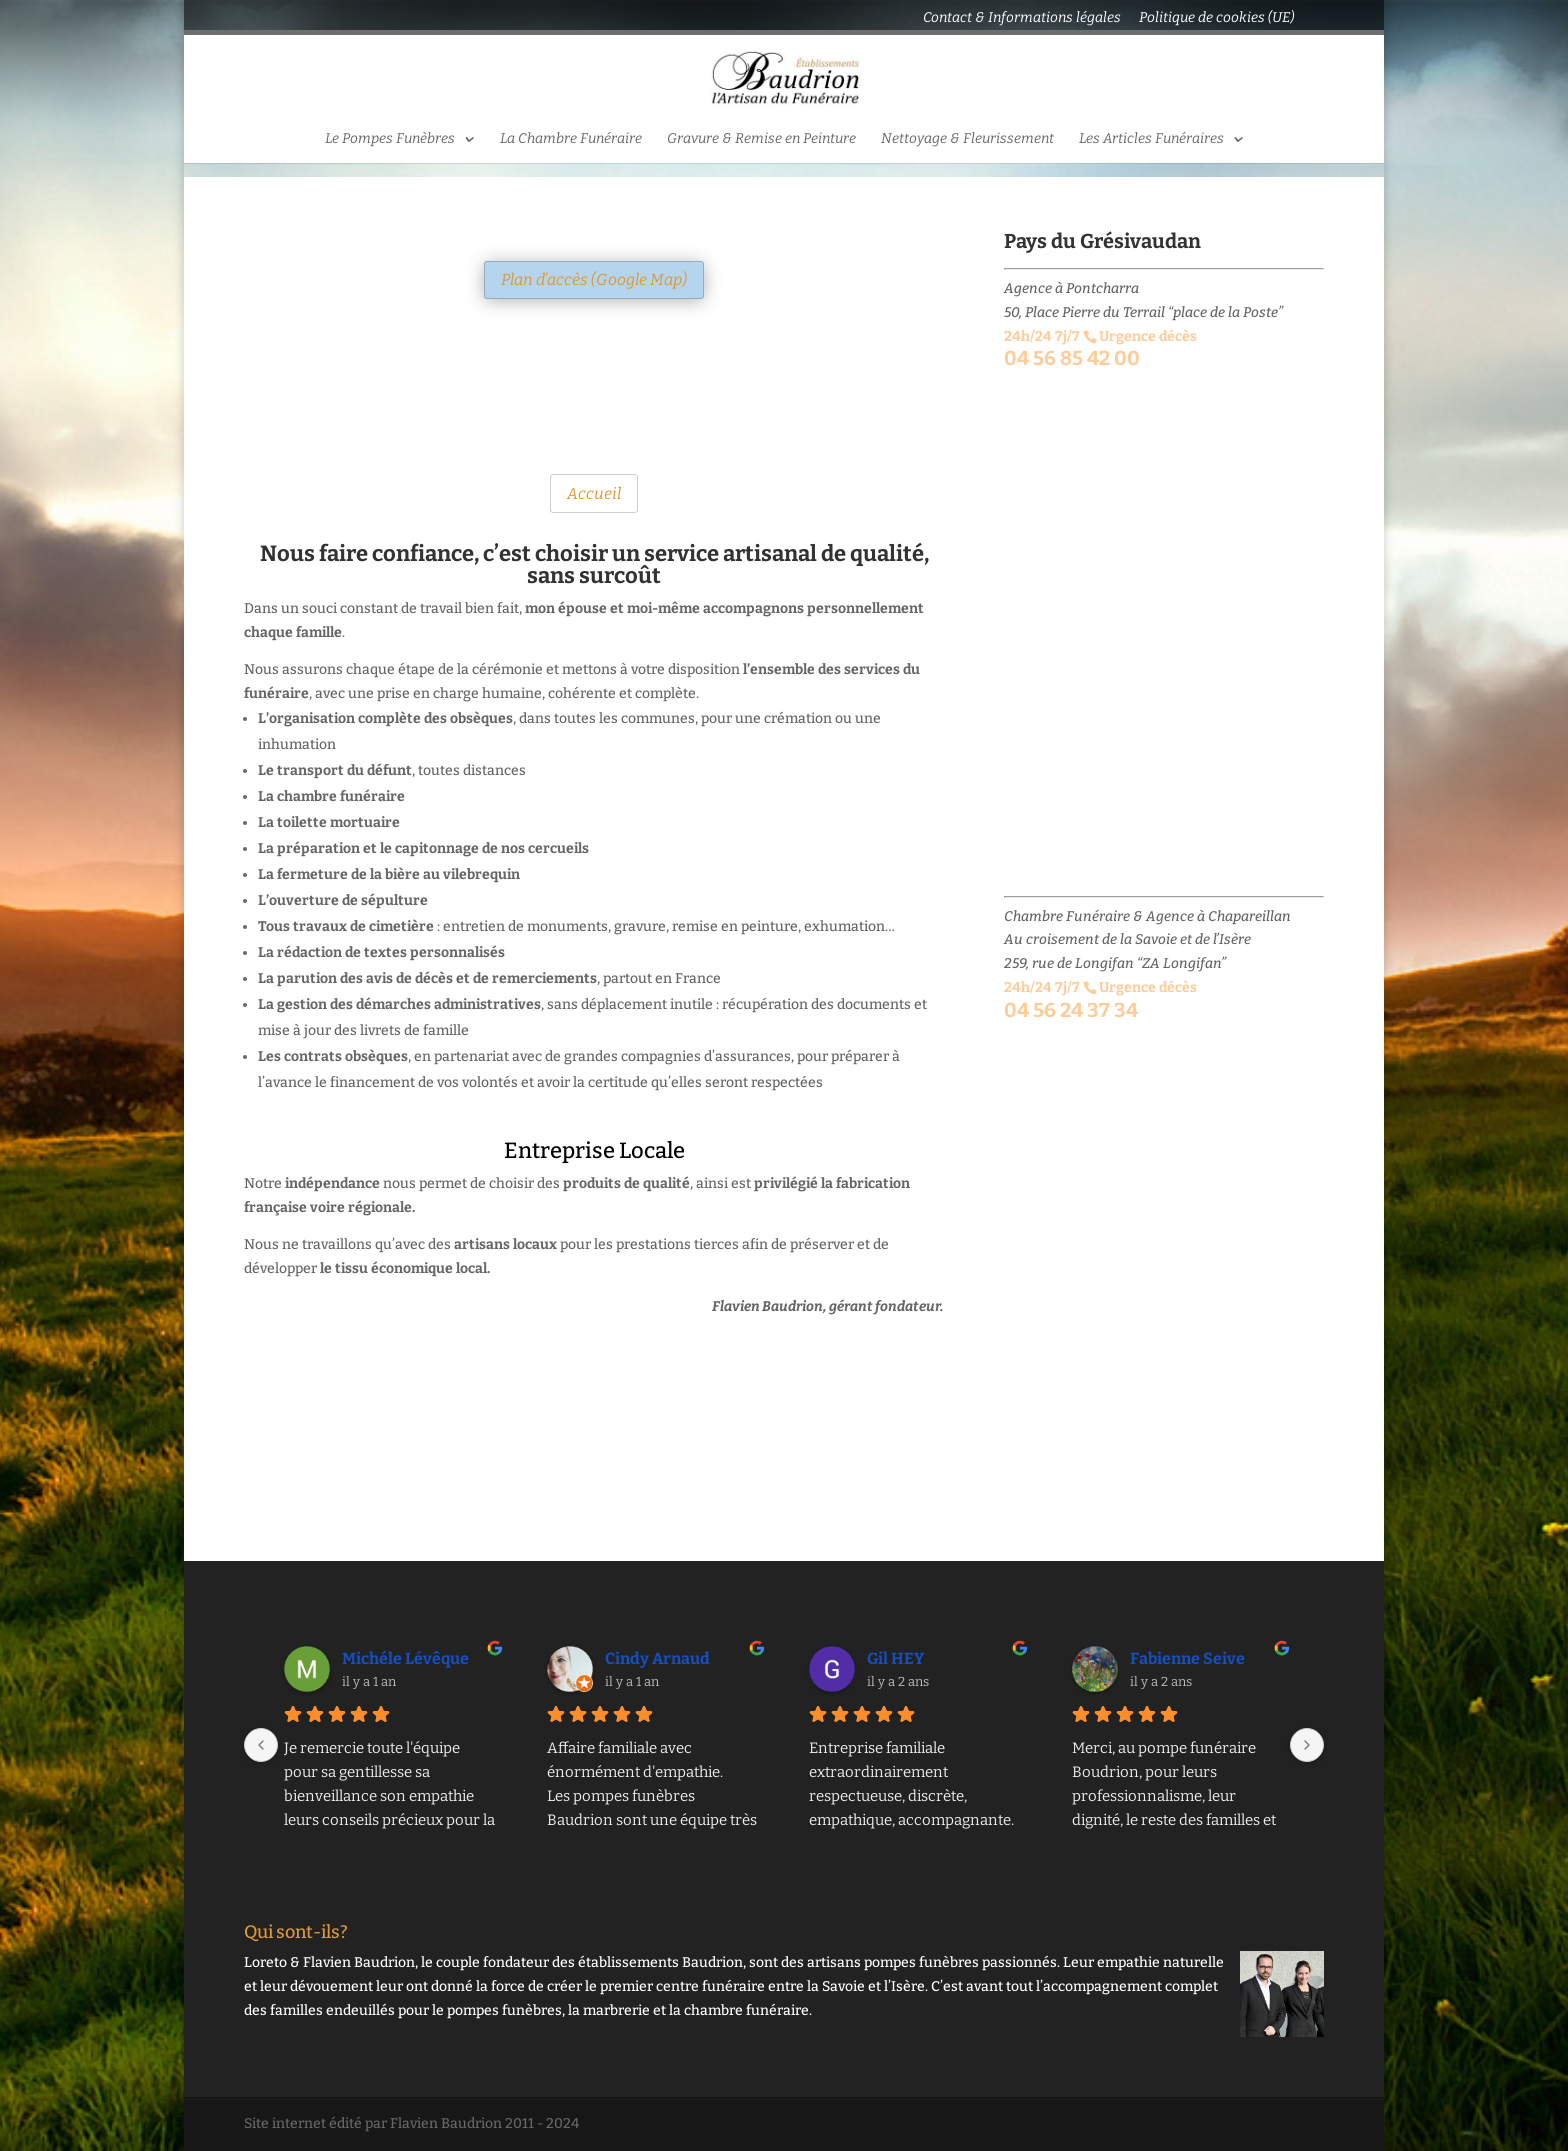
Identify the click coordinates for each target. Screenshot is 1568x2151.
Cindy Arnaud (657, 1658)
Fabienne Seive (1187, 1658)
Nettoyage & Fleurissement (967, 139)
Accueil (594, 493)
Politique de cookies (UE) (1216, 18)
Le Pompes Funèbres (390, 139)
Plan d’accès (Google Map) (594, 279)
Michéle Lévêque (405, 1658)
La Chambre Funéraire (571, 139)
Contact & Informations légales (1022, 18)
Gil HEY (895, 1658)
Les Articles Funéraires (1151, 139)
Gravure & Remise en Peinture (761, 139)
